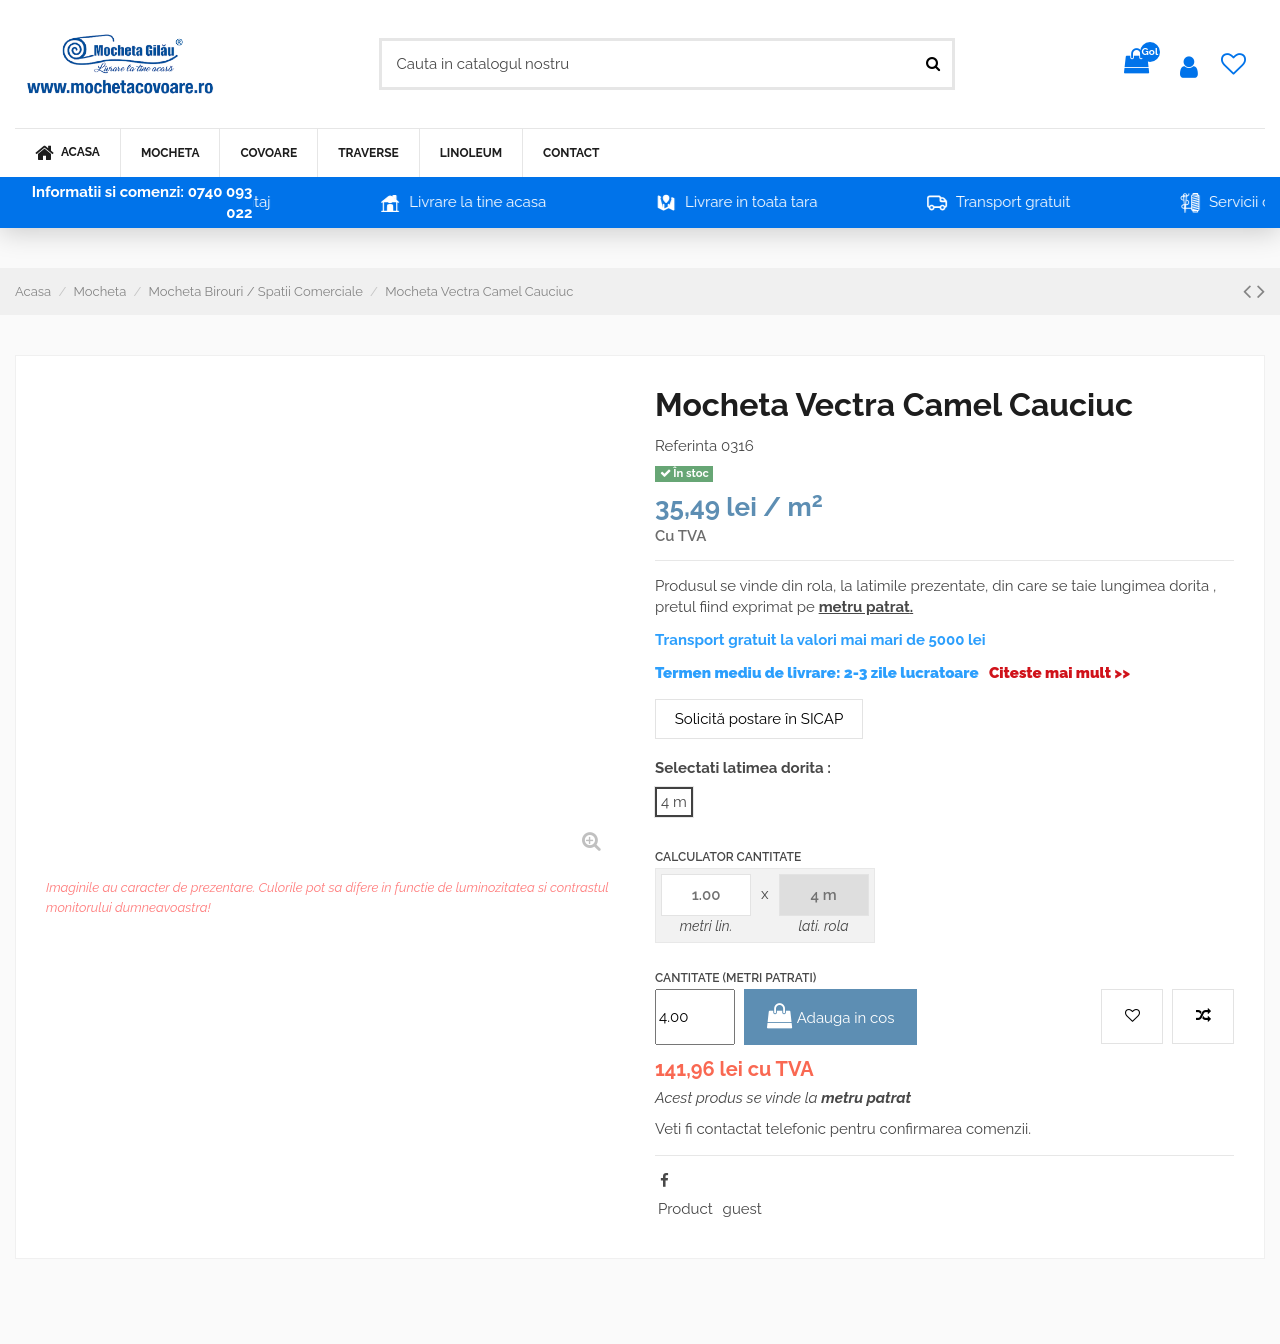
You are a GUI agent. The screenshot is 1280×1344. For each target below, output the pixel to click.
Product (685, 1209)
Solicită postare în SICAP (759, 719)
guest (742, 1209)
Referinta (686, 446)
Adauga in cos (831, 1016)
